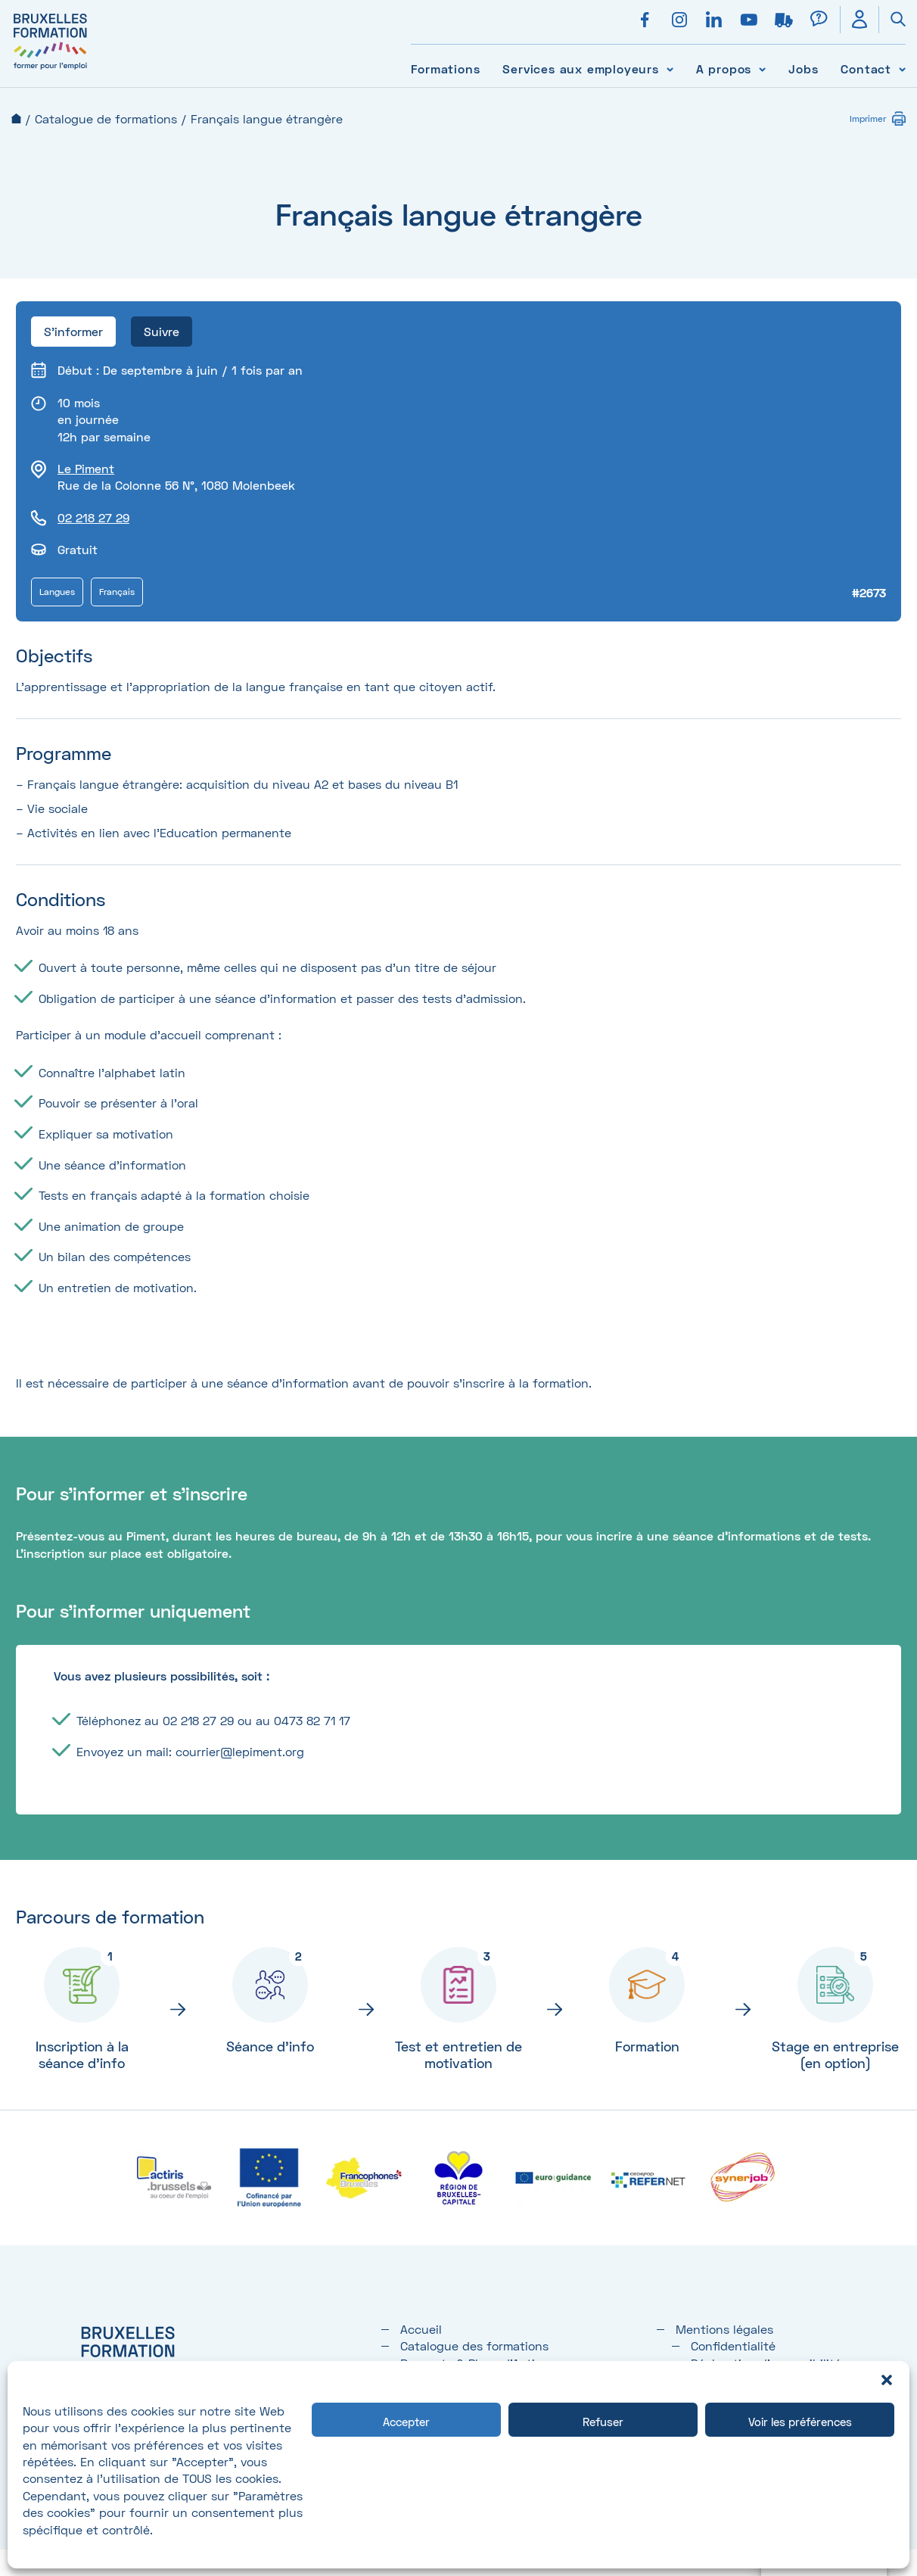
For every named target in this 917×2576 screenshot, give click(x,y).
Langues (57, 591)
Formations (445, 68)
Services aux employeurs (580, 68)
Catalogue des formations (474, 2345)
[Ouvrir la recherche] (892, 19)
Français (117, 591)
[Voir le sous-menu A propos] (762, 68)
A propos (723, 68)
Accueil (16, 118)
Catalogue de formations (106, 118)
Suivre (161, 331)
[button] (886, 2380)
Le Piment (86, 468)
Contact (866, 68)
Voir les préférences (800, 2421)
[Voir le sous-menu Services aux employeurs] (670, 68)
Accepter (406, 2421)
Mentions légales (724, 2329)
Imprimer (868, 118)
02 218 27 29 (93, 517)
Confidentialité (733, 2345)
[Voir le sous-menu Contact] (902, 68)
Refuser (603, 2421)
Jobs (803, 68)
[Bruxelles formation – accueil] (50, 70)
